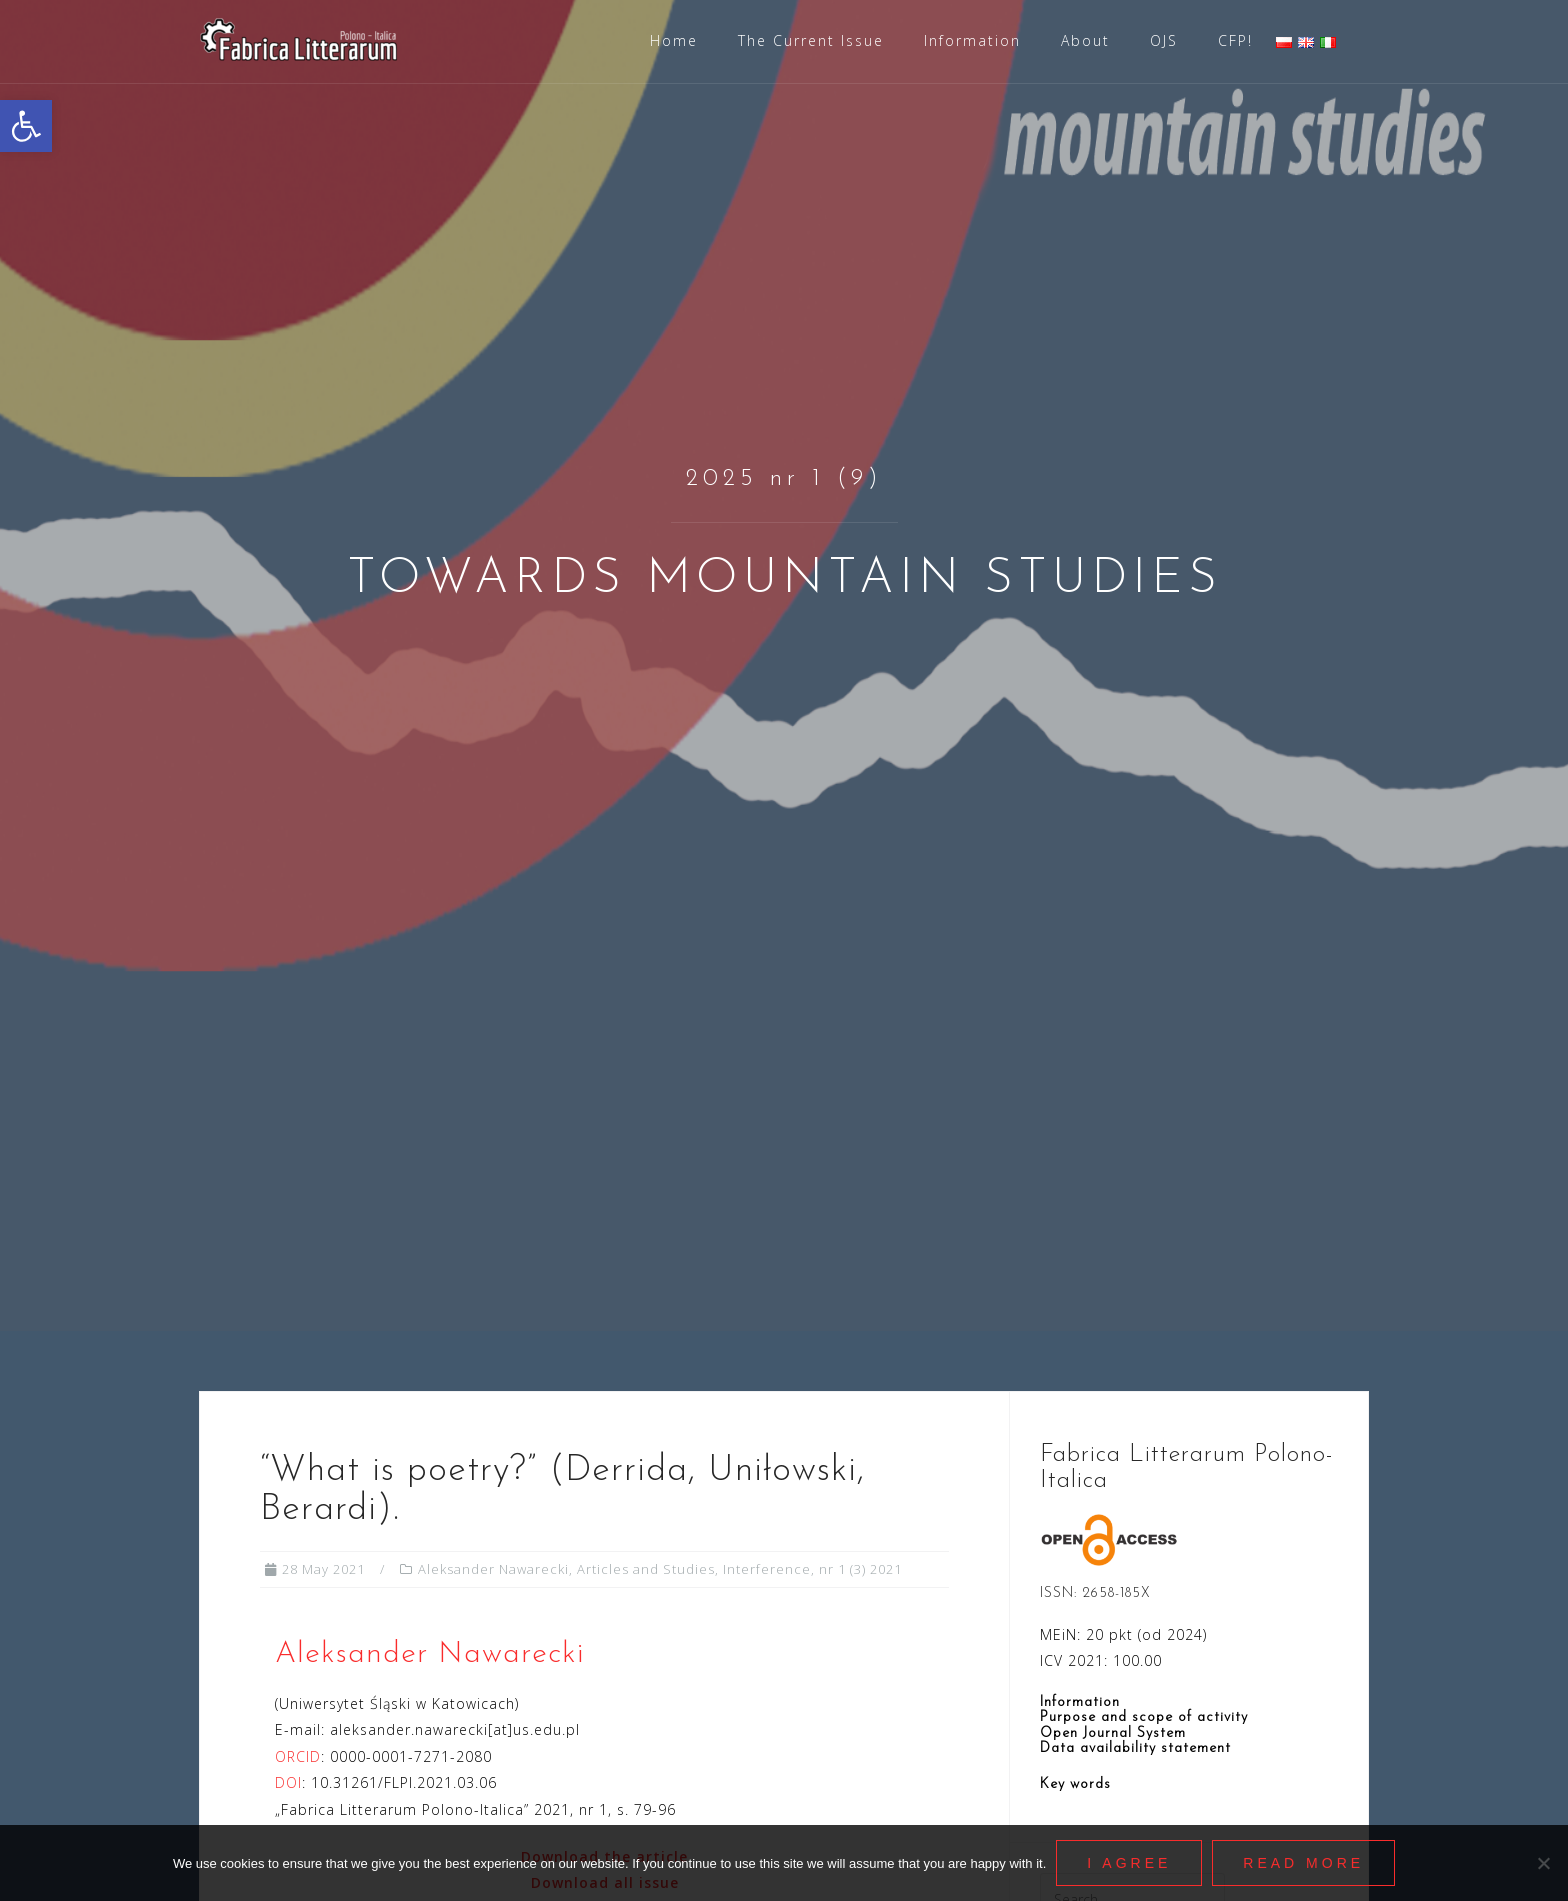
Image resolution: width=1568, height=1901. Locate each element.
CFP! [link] (1235, 40)
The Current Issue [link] (811, 40)
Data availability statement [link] (1135, 1748)
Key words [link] (1075, 1784)
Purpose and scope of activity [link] (1144, 1717)
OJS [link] (1164, 40)
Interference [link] (767, 1569)
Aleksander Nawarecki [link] (493, 1569)
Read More (1303, 1863)
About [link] (1085, 40)
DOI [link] (288, 1782)
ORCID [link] (298, 1756)
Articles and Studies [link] (646, 1569)
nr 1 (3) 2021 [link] (860, 1569)
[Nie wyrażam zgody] (1543, 1863)
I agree (1129, 1863)
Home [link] (674, 40)
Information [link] (972, 40)
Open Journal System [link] (1113, 1733)
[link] (26, 126)
